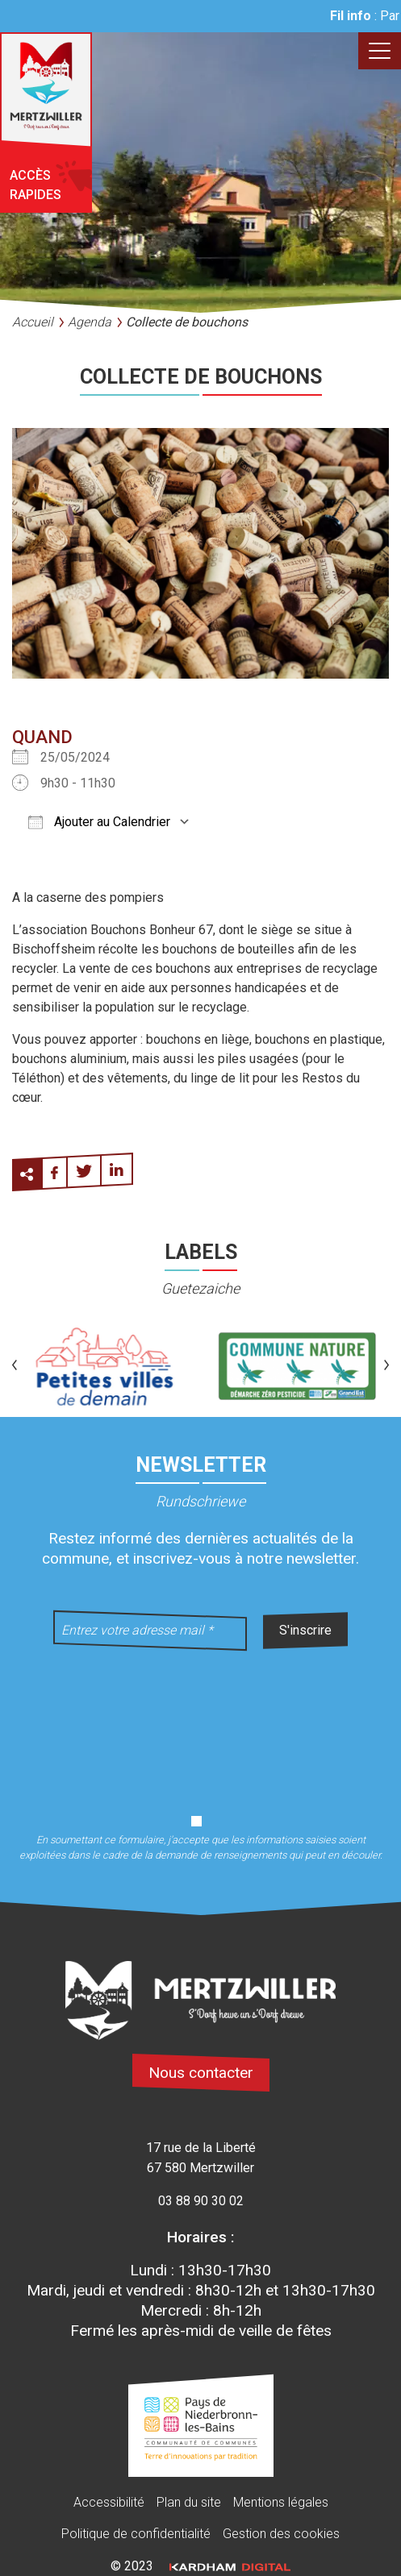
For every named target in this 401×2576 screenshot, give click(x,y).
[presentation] (201, 1722)
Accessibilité (108, 2502)
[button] (14, 1366)
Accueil (32, 322)
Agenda (89, 322)
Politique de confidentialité (136, 2533)
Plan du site (189, 2502)
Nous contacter (200, 2072)
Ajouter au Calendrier (99, 821)
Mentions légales (280, 2502)
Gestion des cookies (281, 2533)
